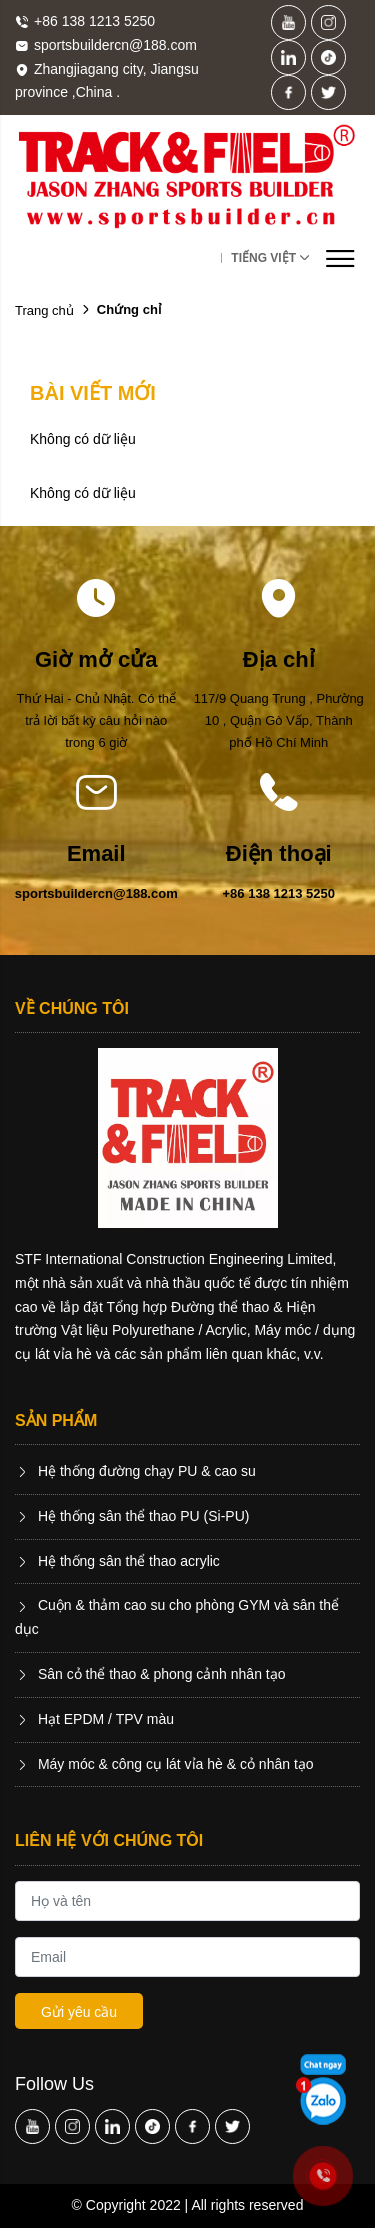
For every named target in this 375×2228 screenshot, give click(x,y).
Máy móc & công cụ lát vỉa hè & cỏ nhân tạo (164, 1764)
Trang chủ (44, 310)
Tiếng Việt (263, 258)
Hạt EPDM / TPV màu (94, 1719)
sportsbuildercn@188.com (96, 893)
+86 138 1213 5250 (279, 893)
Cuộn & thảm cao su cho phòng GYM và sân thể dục (177, 1617)
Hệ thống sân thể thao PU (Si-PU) (132, 1516)
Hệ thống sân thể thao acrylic (117, 1561)
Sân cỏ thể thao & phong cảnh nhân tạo (150, 1674)
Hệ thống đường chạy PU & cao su (135, 1471)
